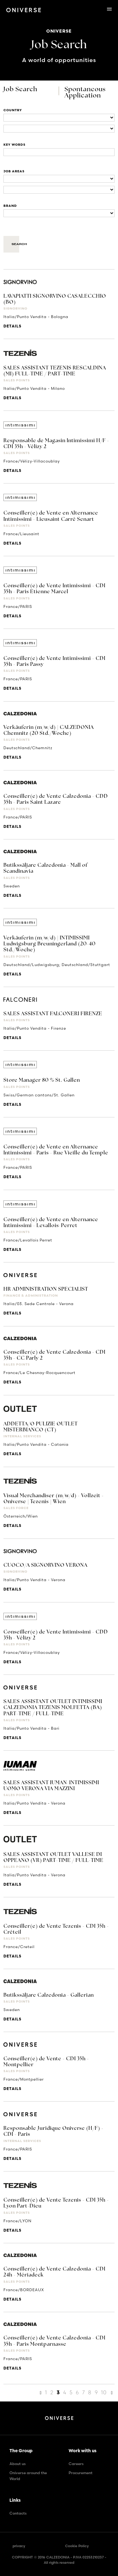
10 (104, 2392)
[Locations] (59, 118)
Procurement (81, 2472)
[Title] (59, 152)
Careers (76, 2463)
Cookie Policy (77, 2546)
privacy (19, 2546)
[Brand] (59, 213)
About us (17, 2463)
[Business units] (59, 179)
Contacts (18, 2513)
